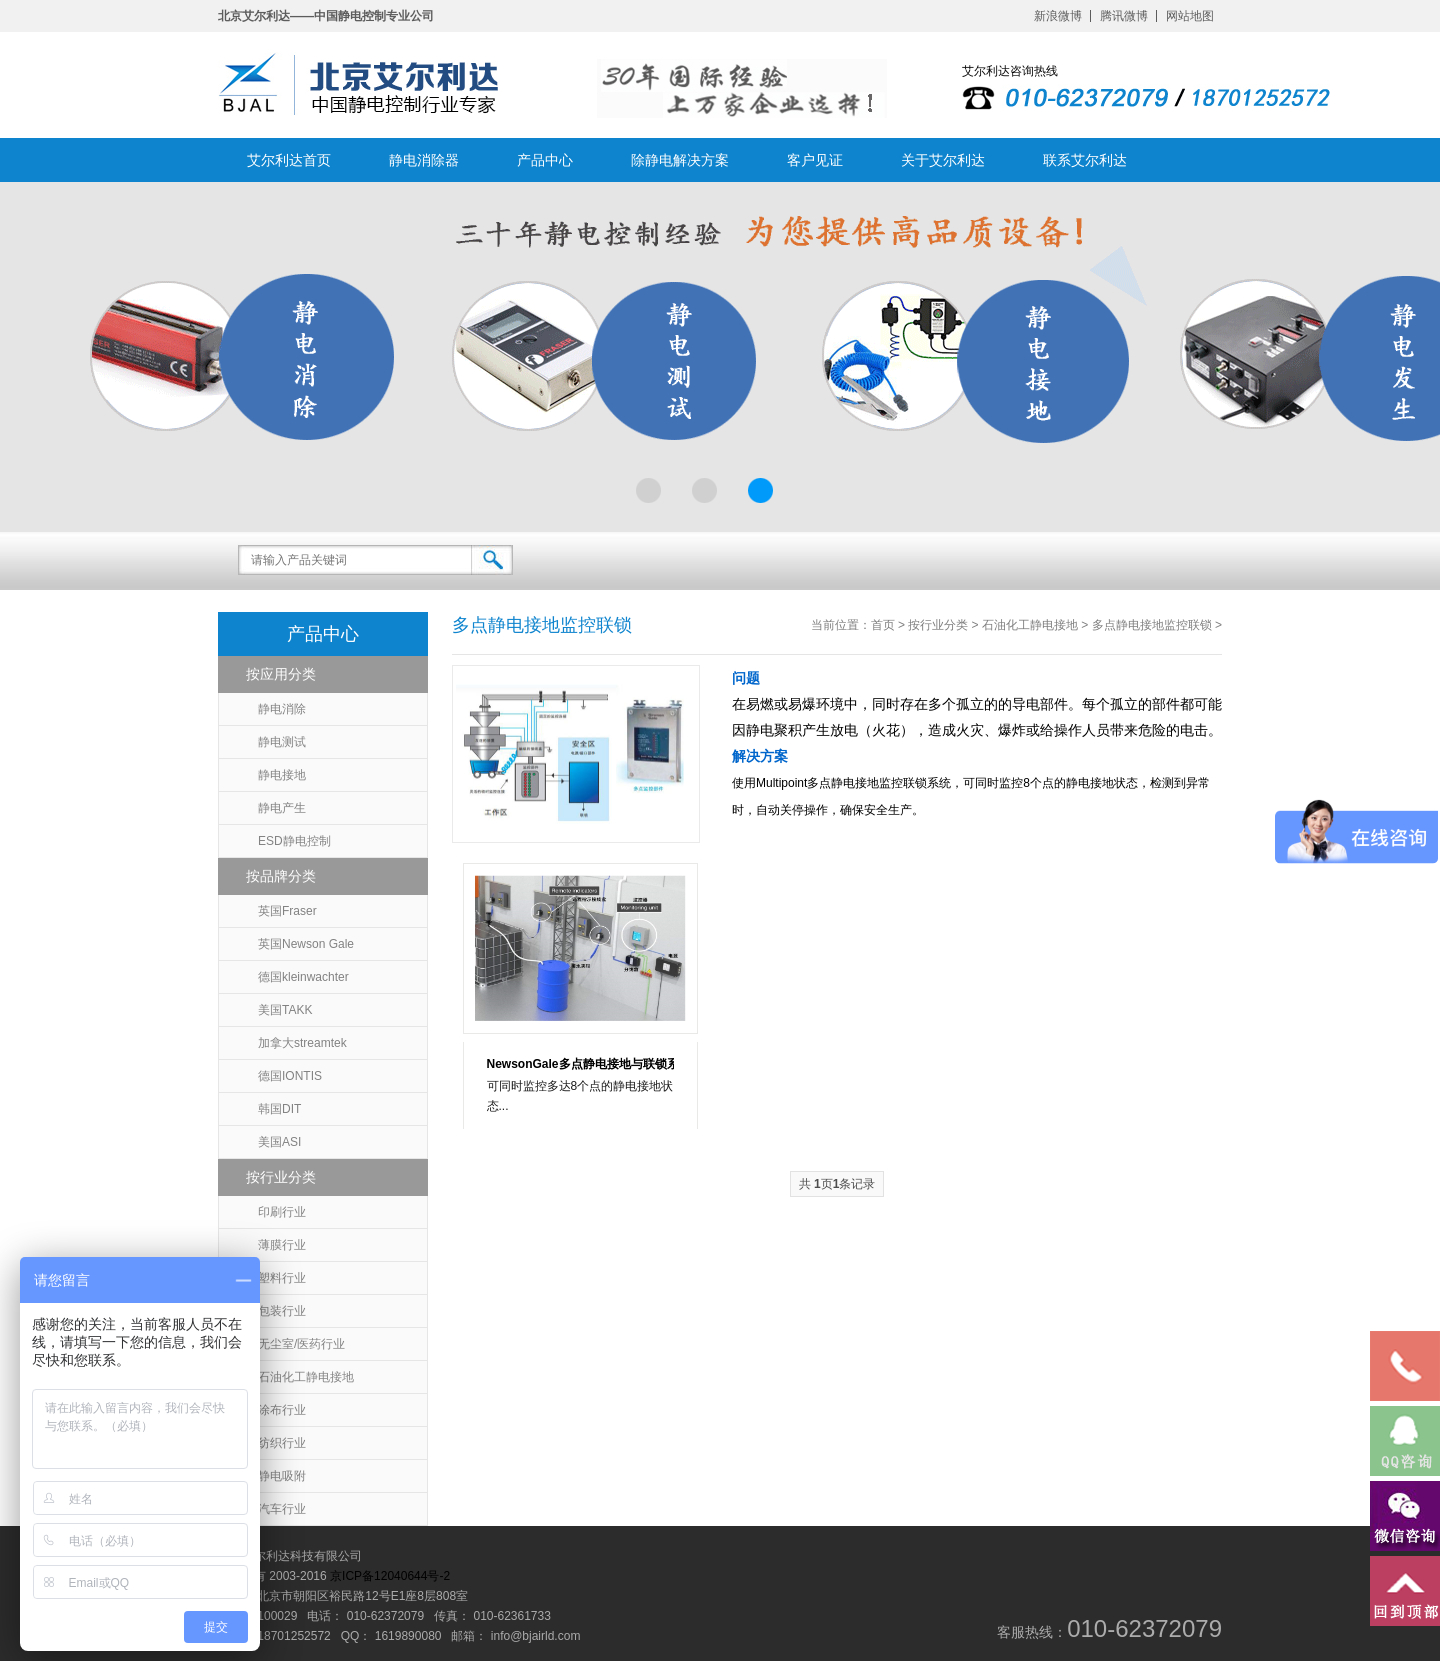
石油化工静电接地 (306, 1377)
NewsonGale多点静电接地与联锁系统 (580, 1064)
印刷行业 (282, 1212)
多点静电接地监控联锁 (1152, 625)
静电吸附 (282, 1476)
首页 (883, 625)
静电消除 (282, 709)
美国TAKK (285, 1010)
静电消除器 (424, 160)
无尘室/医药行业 (301, 1344)
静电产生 (282, 808)
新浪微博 (1058, 16)
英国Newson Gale (306, 944)
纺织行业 (282, 1443)
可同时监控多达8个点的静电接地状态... (580, 1096)
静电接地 (282, 775)
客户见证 (815, 160)
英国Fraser (287, 911)
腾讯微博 (1124, 16)
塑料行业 (282, 1278)
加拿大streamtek (302, 1043)
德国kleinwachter (303, 977)
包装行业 (282, 1311)
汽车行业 (282, 1509)
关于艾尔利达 (943, 160)
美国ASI (279, 1142)
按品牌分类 (281, 876)
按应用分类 (281, 674)
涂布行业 (282, 1410)
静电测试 (282, 742)
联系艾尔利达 (1085, 160)
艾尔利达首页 (289, 160)
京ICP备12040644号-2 (390, 1576)
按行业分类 (281, 1177)
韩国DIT (279, 1109)
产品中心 (545, 160)
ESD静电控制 (294, 841)
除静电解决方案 (680, 160)
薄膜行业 (282, 1245)
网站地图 (1190, 16)
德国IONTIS (290, 1076)
